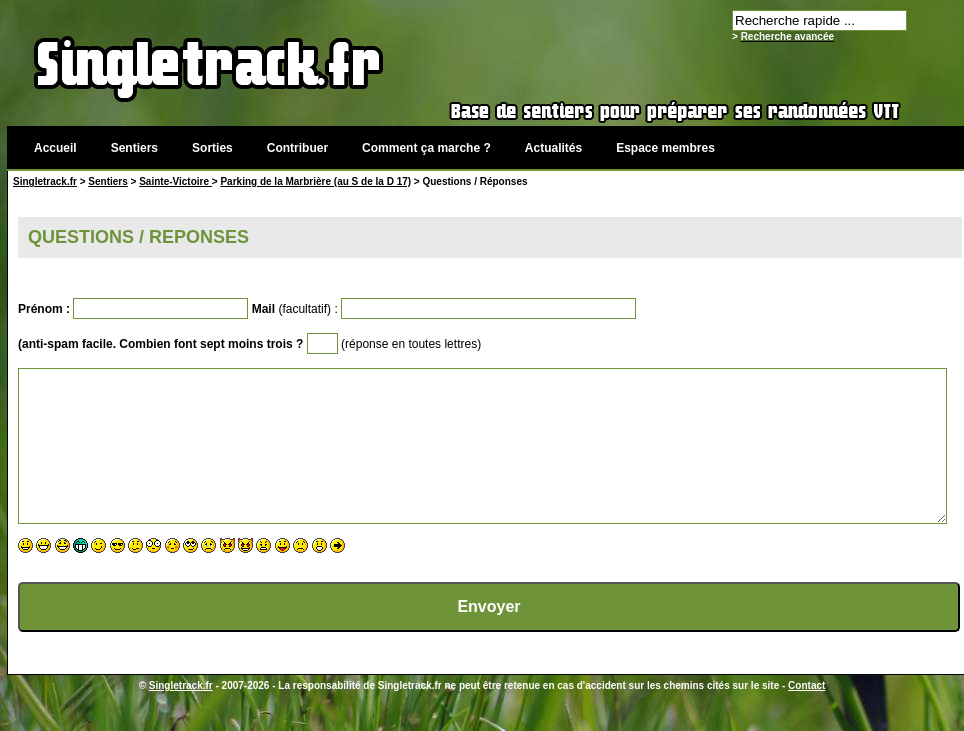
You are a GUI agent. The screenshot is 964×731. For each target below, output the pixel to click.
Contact (806, 715)
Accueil (55, 148)
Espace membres (665, 148)
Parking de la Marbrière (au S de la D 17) (315, 181)
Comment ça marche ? (426, 148)
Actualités (553, 148)
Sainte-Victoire (175, 181)
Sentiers (134, 148)
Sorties (212, 148)
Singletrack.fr (45, 181)
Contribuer (297, 148)
